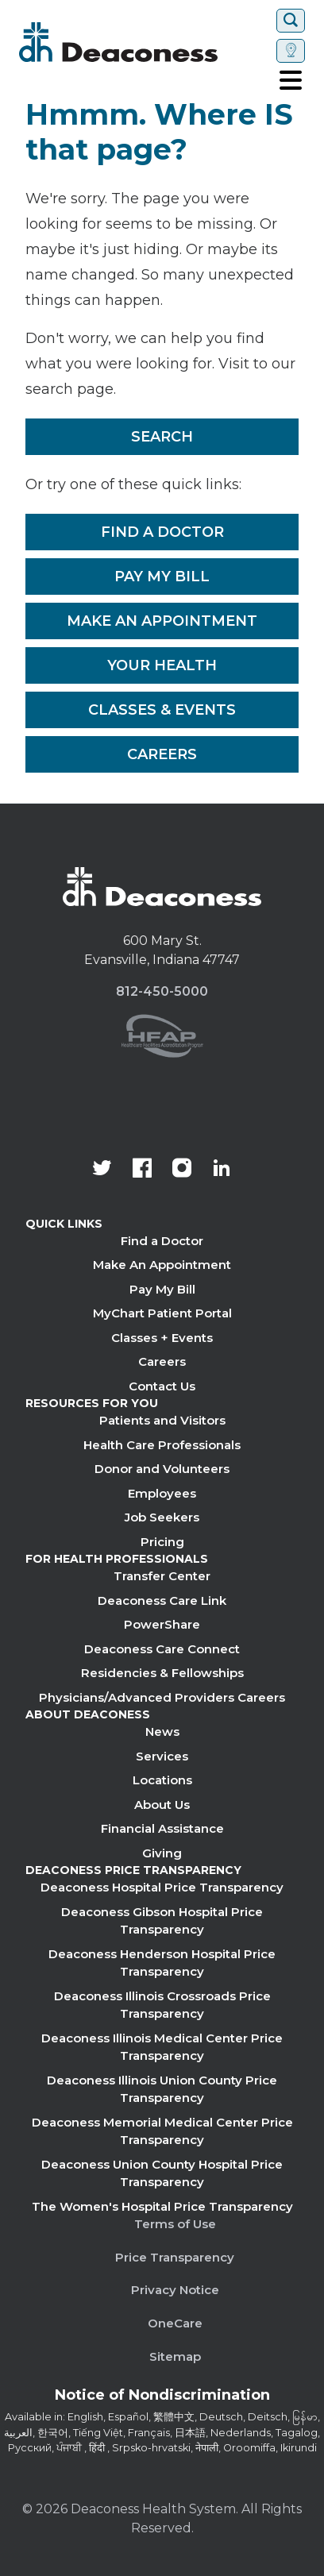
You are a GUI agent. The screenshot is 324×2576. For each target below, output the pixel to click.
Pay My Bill (162, 576)
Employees (162, 1493)
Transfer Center (162, 1575)
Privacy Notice (175, 2289)
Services (162, 1756)
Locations (162, 1779)
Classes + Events (162, 1337)
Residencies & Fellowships (162, 1672)
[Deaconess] (144, 42)
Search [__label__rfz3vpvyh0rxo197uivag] (162, 436)
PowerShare (162, 1624)
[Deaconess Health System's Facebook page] (142, 1169)
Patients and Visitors (162, 1420)
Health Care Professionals (162, 1444)
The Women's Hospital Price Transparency (162, 2206)
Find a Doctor (162, 532)
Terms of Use (175, 2223)
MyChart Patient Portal (162, 1313)
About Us (162, 1804)
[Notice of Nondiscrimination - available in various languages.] (162, 2398)
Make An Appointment (162, 621)
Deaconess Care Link (162, 1600)
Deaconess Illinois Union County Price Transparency (162, 2089)
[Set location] (290, 51)
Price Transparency (174, 2257)
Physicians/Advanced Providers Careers (162, 1697)
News (162, 1731)
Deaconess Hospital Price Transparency (162, 1887)
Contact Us (162, 1386)
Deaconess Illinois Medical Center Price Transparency (162, 2047)
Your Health (162, 665)
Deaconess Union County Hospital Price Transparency (162, 2173)
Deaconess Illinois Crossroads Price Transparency (162, 2005)
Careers (162, 754)
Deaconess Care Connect (162, 1648)
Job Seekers (162, 1517)
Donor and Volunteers (162, 1468)
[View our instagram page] (181, 1169)
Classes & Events (162, 710)
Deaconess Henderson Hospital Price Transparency (162, 1963)
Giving (162, 1853)
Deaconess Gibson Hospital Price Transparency (162, 1921)
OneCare (175, 2323)
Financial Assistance (162, 1828)
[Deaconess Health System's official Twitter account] (102, 1169)
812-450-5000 (162, 991)
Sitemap (175, 2356)
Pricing (162, 1541)
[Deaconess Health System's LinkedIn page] (221, 1169)
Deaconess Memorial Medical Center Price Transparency (162, 2131)
